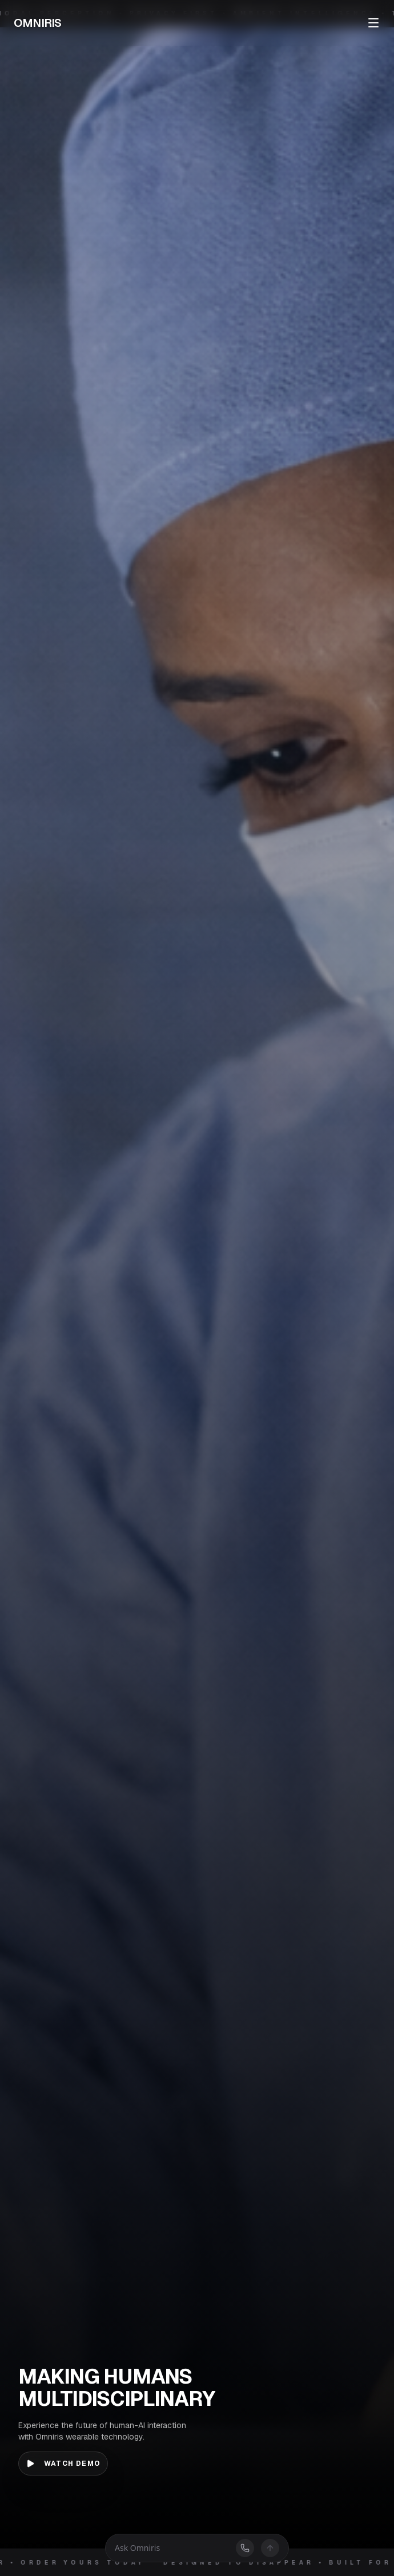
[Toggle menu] (373, 22)
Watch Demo (63, 2463)
